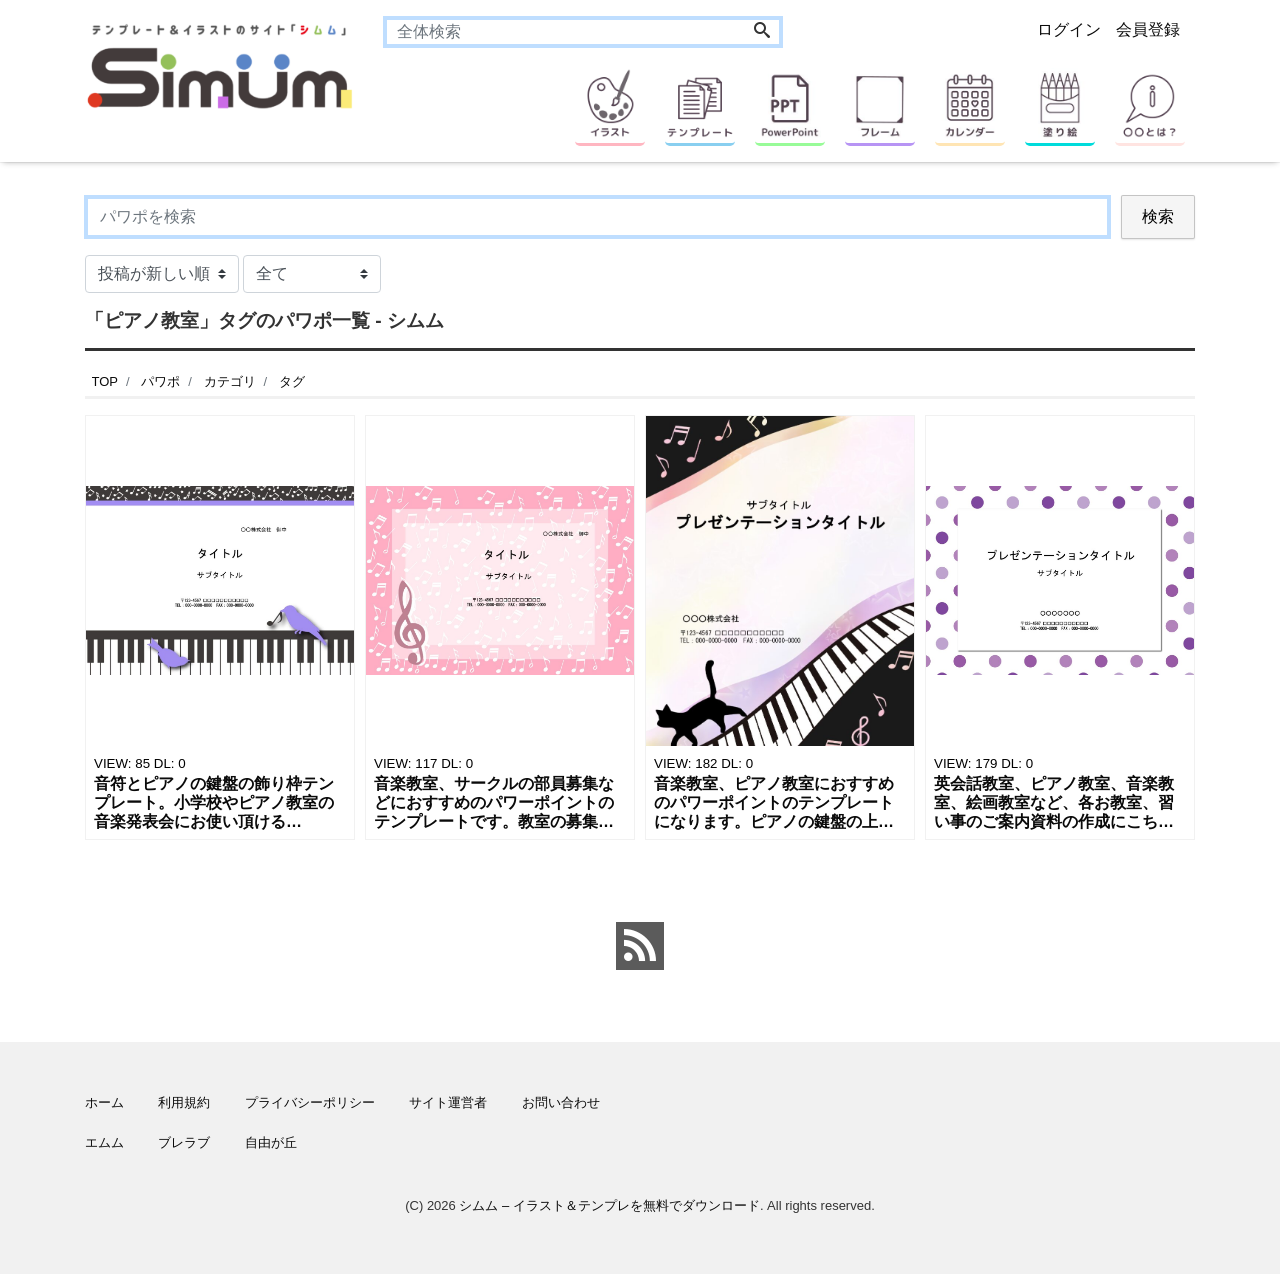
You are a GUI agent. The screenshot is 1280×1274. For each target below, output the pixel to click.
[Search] (762, 32)
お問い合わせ (561, 1102)
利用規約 (184, 1102)
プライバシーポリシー (310, 1102)
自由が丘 (271, 1142)
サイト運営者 (448, 1102)
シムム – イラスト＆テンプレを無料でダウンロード (609, 1205)
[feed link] (640, 946)
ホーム (104, 1102)
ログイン (1069, 29)
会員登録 (1148, 29)
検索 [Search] (1158, 216)
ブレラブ (184, 1142)
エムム (104, 1142)
